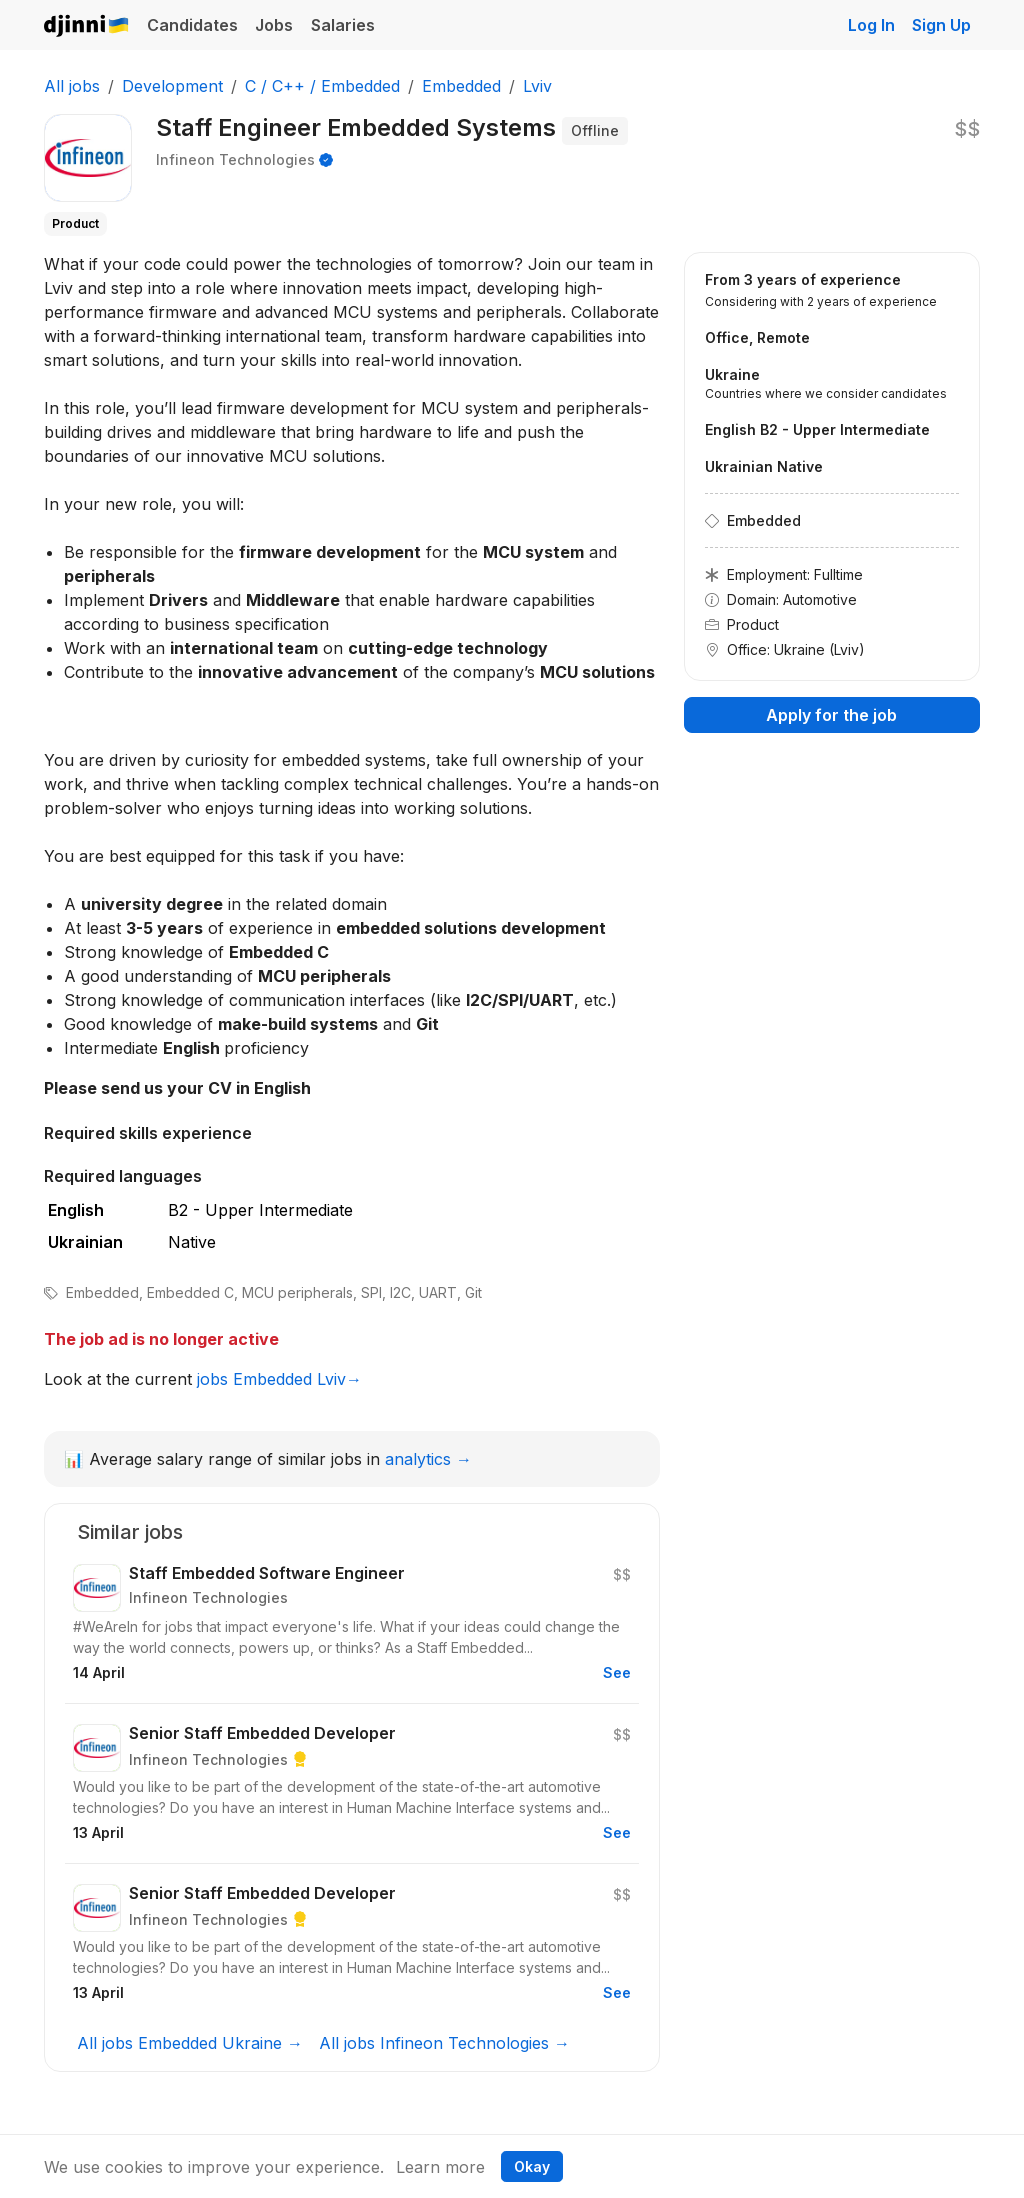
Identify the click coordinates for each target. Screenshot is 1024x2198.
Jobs (274, 25)
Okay (532, 2166)
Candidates (192, 25)
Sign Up (941, 25)
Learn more (440, 2167)
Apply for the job (831, 715)
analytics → (428, 1459)
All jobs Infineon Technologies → (444, 2043)
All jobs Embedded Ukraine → (190, 2043)
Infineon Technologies (235, 159)
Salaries (343, 25)
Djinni (87, 26)
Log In (871, 25)
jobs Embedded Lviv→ (279, 1379)
